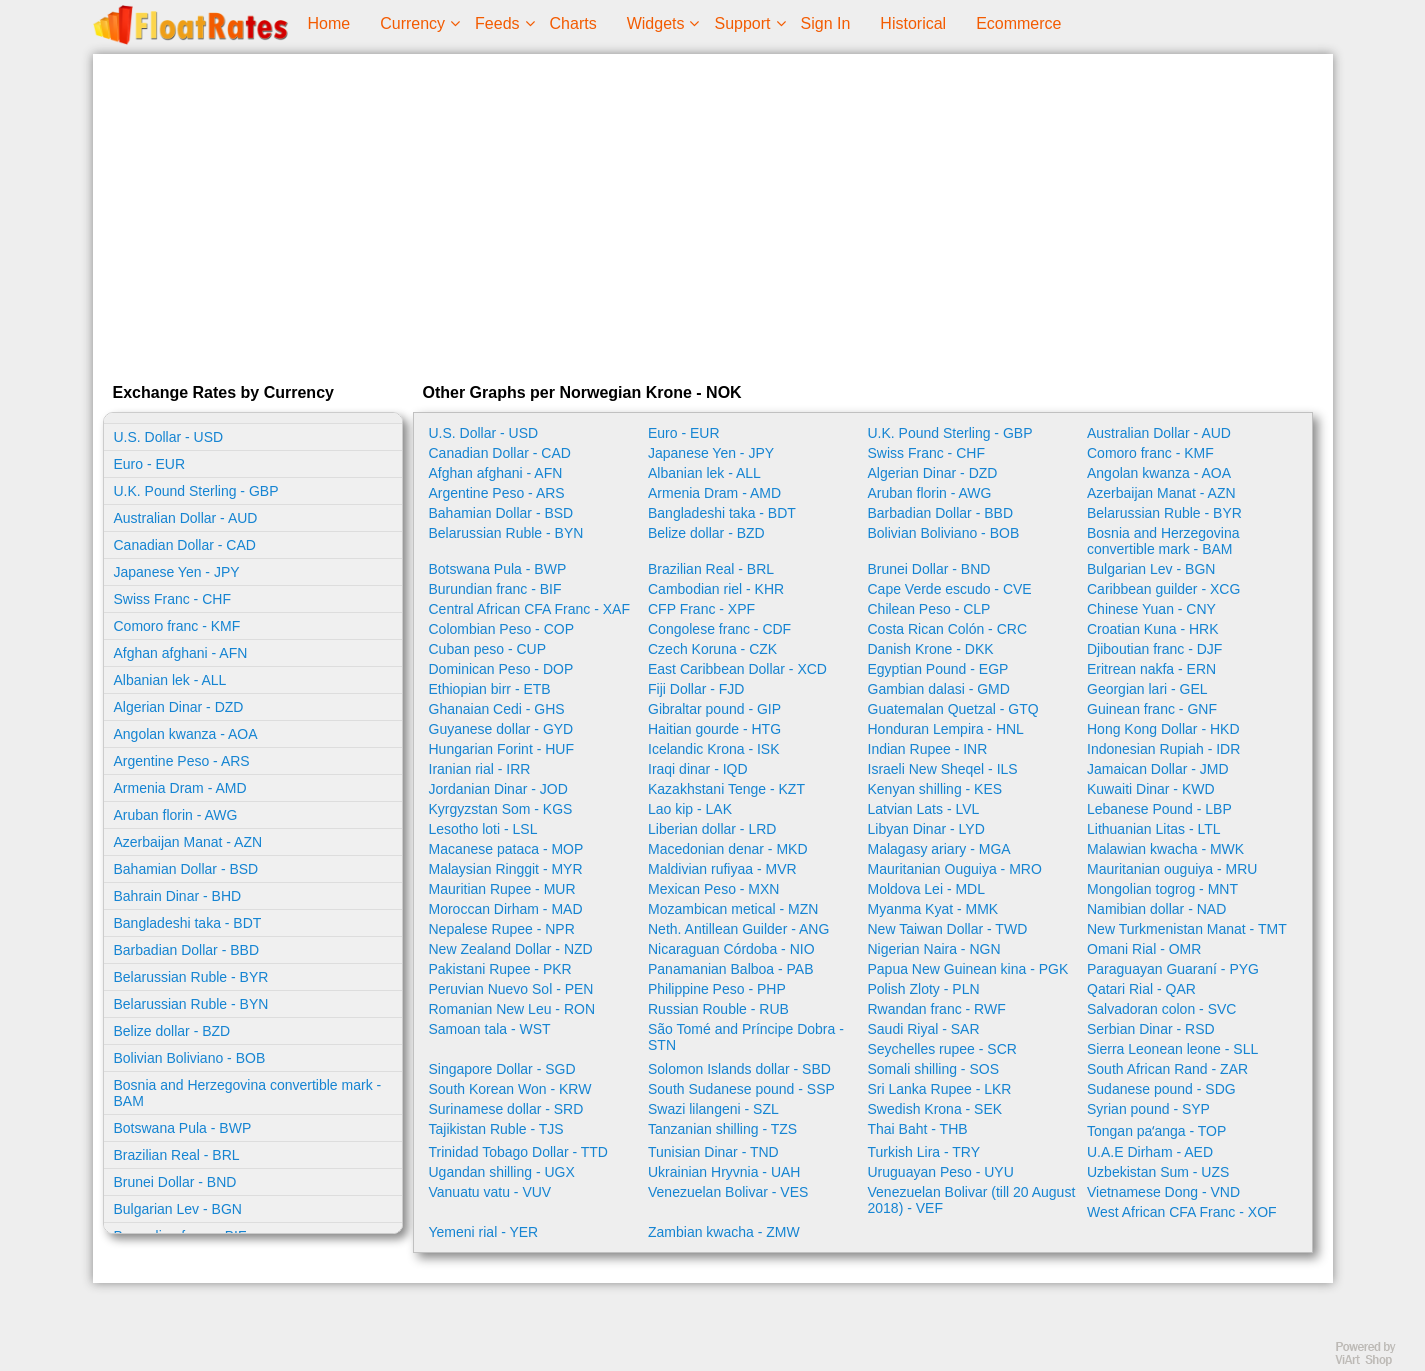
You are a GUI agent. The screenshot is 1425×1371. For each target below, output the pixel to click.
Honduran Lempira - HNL (946, 729)
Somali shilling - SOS (934, 1069)
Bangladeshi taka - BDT (188, 923)
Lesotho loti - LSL (483, 829)
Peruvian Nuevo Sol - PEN (511, 989)
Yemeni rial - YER (484, 1232)
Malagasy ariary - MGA (939, 849)
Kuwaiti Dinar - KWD (1151, 789)
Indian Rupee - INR (928, 749)
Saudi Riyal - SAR (924, 1029)
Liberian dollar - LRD (712, 829)
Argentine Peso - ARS (182, 761)
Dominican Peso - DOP (501, 669)
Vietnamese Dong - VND (1163, 1192)
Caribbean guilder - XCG (1163, 589)
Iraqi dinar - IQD (698, 769)
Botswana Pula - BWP (183, 1128)
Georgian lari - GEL (1147, 689)
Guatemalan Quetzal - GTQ (953, 709)
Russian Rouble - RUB (718, 1009)
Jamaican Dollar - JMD (1158, 769)
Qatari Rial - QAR (1141, 989)
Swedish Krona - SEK (935, 1109)
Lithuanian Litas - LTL (1154, 829)
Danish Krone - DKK (931, 649)
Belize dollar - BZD (172, 1031)
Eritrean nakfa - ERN (1151, 669)
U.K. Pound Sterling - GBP (196, 491)
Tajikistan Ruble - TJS (496, 1129)
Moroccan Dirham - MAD (506, 909)
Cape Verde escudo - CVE (950, 589)
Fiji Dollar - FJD (696, 689)
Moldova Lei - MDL (927, 889)
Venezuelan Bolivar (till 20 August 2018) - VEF (972, 1200)
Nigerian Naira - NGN (934, 949)
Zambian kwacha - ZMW (724, 1232)
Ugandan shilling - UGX (502, 1172)
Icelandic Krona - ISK (714, 749)
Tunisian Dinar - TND (713, 1152)
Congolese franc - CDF (719, 629)
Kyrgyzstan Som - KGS (501, 809)
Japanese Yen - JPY (177, 572)
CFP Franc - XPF (701, 609)
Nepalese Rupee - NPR (502, 929)
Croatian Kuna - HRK (1153, 629)
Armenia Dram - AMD (180, 788)
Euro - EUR (150, 464)
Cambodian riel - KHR (716, 589)
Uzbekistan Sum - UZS (1158, 1172)
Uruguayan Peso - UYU (941, 1172)
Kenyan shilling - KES (935, 789)
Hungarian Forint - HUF (502, 749)
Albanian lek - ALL (170, 680)
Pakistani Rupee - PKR (500, 969)
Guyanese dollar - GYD (501, 729)
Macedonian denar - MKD (728, 849)
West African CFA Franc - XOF (1182, 1212)
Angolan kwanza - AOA (186, 734)
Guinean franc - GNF (1152, 709)
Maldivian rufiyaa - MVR (722, 869)
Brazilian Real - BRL (177, 1155)
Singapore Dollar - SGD (502, 1069)
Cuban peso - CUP (488, 649)
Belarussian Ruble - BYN (191, 1004)
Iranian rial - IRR (480, 769)
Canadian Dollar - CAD (185, 545)
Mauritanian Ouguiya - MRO (955, 869)
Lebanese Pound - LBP (1159, 809)
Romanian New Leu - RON (512, 1009)
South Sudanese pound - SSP (741, 1089)
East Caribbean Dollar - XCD (737, 669)
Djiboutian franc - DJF (1154, 649)
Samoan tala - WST (490, 1029)
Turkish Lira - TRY (924, 1152)
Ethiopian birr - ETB (490, 689)
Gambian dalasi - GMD (939, 689)
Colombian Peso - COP (502, 629)
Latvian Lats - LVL (924, 809)
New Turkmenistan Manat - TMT (1187, 929)
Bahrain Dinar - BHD (178, 896)
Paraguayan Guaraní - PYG (1173, 969)
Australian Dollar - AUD (186, 518)
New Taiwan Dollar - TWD (948, 929)
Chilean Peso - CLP (929, 609)
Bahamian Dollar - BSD (186, 869)
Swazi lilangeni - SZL (713, 1109)
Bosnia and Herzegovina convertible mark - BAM (248, 1093)
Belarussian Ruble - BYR (191, 977)
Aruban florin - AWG (176, 815)
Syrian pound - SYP (1148, 1109)
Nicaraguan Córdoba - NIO (731, 949)
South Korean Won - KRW (510, 1089)
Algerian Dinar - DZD (179, 707)
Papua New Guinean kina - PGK (968, 969)
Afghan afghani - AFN (181, 653)
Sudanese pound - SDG (1161, 1089)
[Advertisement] (713, 214)
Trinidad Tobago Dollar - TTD (518, 1152)
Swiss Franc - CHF (172, 599)
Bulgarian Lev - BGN (178, 1209)
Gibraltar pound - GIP (714, 709)
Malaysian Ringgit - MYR (506, 869)
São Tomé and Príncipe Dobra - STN (746, 1037)
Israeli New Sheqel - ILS (943, 769)
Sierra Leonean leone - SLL (1172, 1049)
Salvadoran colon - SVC (1161, 1009)
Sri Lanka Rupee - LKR (940, 1089)
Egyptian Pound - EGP (938, 669)
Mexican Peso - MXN (713, 889)
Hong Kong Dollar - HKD (1163, 729)
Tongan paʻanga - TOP (1156, 1131)
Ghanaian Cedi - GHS (497, 709)
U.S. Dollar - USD (169, 437)
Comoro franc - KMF (177, 626)
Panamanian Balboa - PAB (731, 969)
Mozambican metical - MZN (733, 909)
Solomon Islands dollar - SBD (739, 1069)
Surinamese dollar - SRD (506, 1109)
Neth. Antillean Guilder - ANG (738, 929)
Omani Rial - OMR (1144, 949)
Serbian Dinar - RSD (1151, 1029)
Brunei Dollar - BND (175, 1182)
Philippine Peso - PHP (717, 989)
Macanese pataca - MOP (506, 849)
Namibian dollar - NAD (1156, 909)
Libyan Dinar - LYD (926, 829)
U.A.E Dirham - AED (1150, 1152)
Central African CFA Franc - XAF (530, 609)
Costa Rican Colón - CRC (948, 629)
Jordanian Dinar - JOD (498, 789)
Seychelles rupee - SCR (942, 1049)
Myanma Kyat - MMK (933, 909)
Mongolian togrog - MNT (1162, 889)
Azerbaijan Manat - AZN (188, 842)
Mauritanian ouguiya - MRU (1172, 869)
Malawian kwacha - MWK (1165, 849)
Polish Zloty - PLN (924, 989)
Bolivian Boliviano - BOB (190, 1058)
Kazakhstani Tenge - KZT (726, 789)
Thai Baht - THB (918, 1129)
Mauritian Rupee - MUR (502, 889)
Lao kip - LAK (690, 809)
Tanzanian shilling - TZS (722, 1129)
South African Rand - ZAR (1167, 1069)
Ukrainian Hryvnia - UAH (724, 1172)
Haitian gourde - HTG (714, 729)
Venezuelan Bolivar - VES (728, 1192)
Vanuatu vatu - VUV (490, 1192)
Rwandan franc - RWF (937, 1009)
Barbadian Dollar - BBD (187, 950)
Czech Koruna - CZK (712, 649)
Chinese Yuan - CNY (1151, 609)
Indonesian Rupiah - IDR (1163, 749)
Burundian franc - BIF (495, 589)
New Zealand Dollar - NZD (511, 949)
